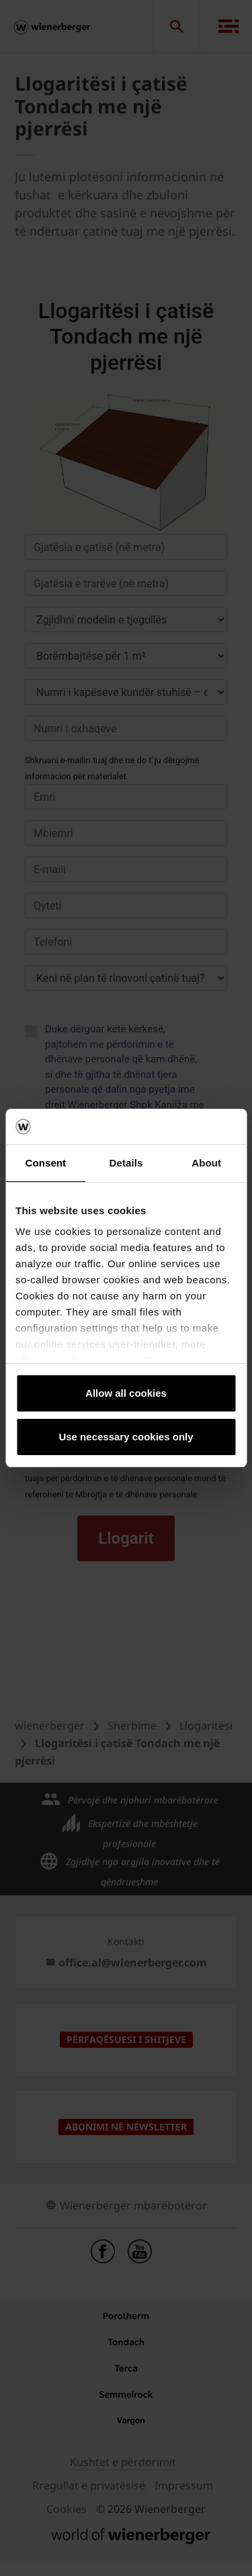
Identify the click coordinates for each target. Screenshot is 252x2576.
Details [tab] (126, 1163)
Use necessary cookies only (125, 1436)
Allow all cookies (126, 1393)
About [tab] (206, 1163)
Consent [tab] (45, 1163)
